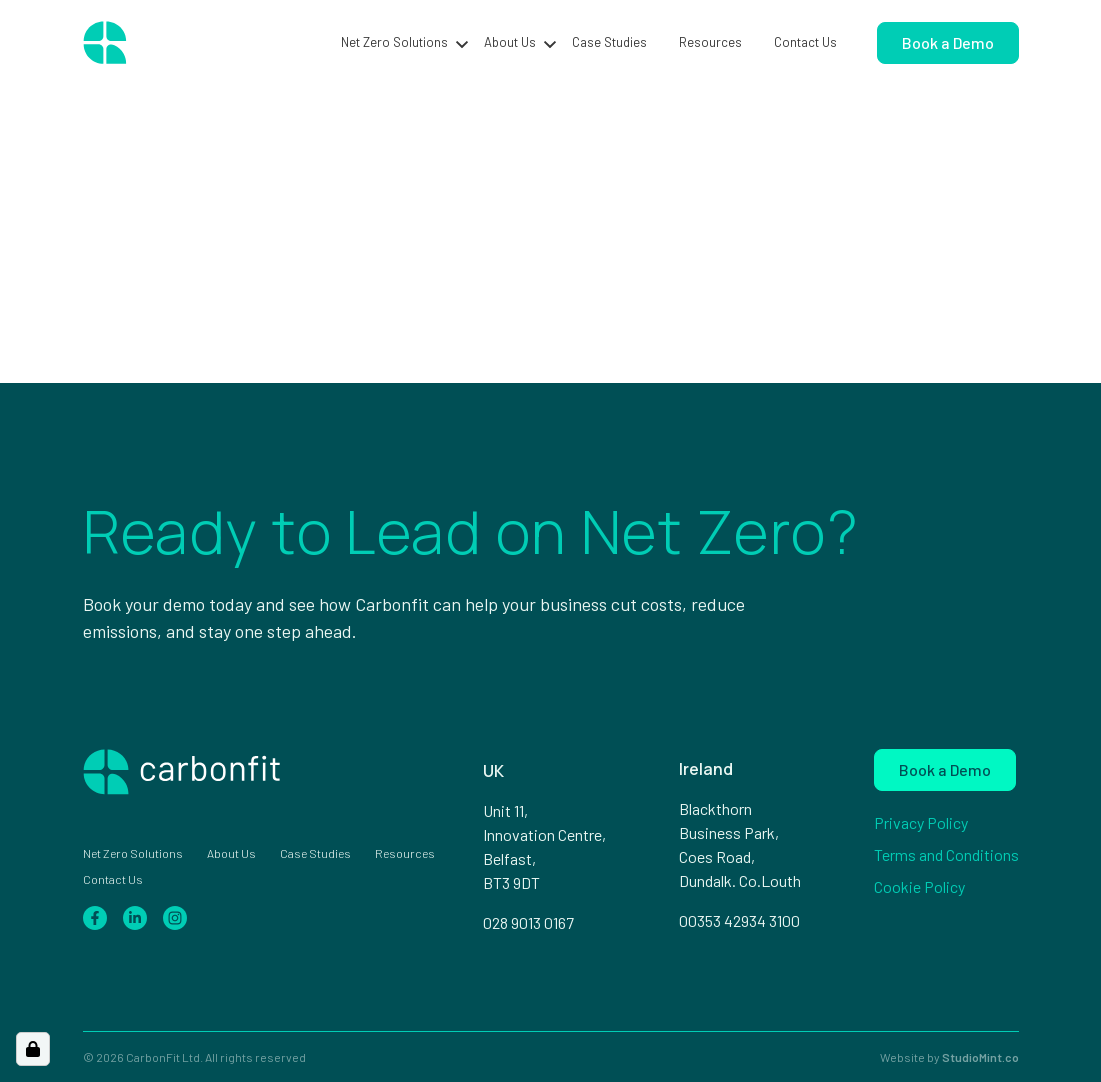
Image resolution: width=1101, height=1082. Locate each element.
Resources (710, 42)
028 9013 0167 (528, 922)
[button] (462, 43)
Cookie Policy (919, 886)
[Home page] (177, 43)
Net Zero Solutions (394, 42)
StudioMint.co (980, 1057)
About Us (510, 42)
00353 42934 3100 (739, 920)
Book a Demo (948, 42)
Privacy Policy (921, 822)
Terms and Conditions (946, 854)
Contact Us (805, 42)
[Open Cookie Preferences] (33, 1049)
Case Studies (609, 42)
